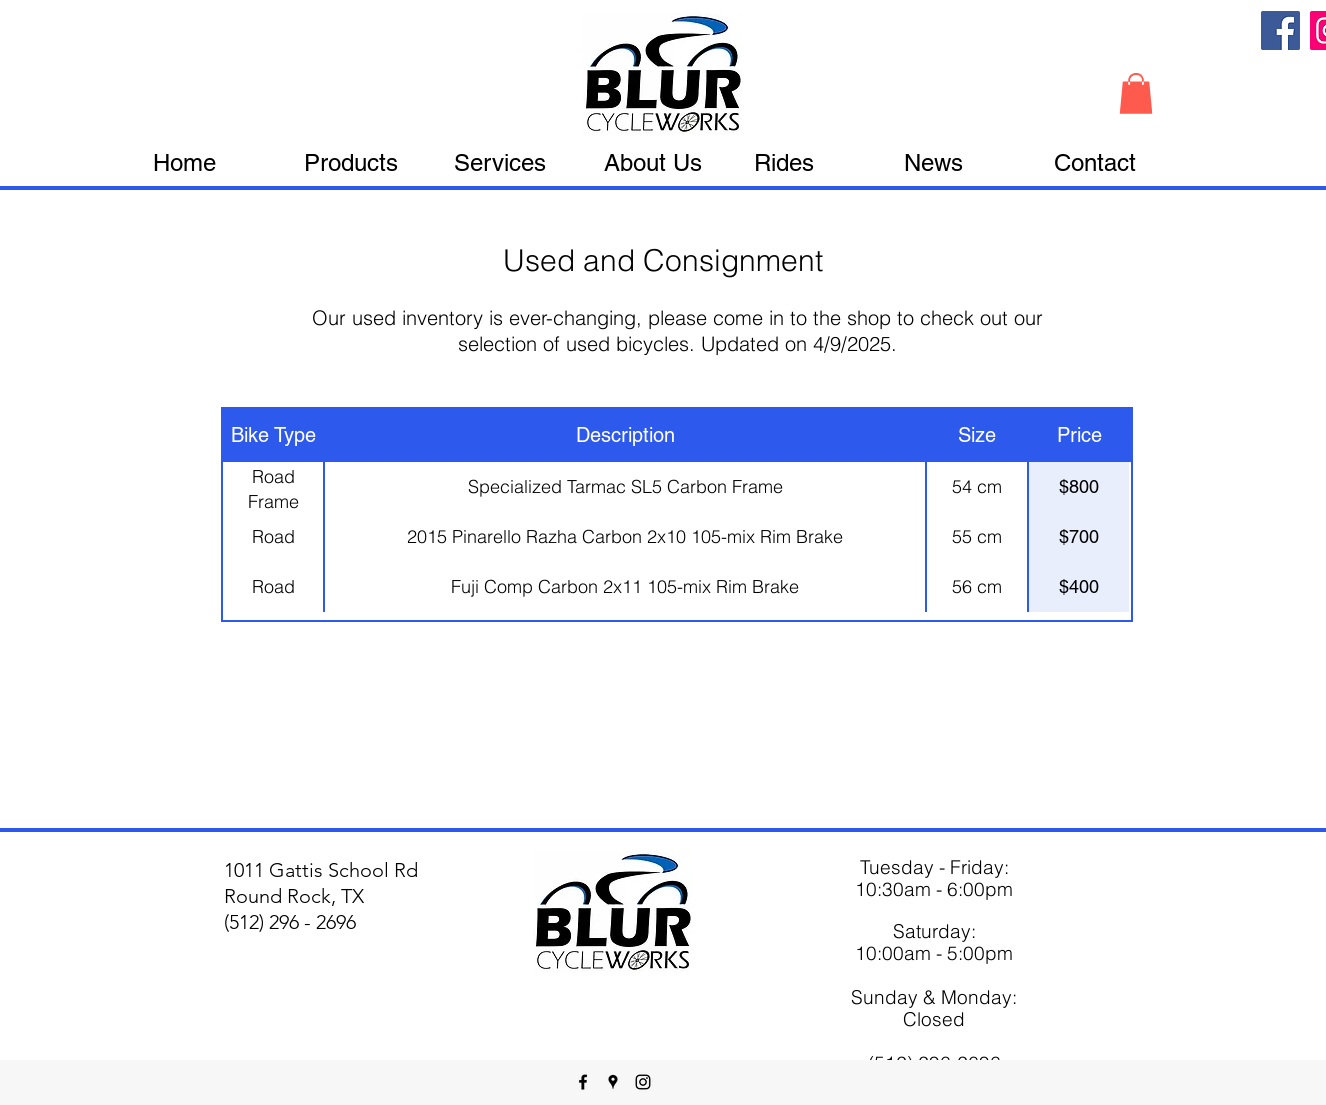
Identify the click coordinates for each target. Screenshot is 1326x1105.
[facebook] (583, 1082)
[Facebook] (1280, 30)
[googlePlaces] (613, 1082)
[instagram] (643, 1082)
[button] (1136, 93)
